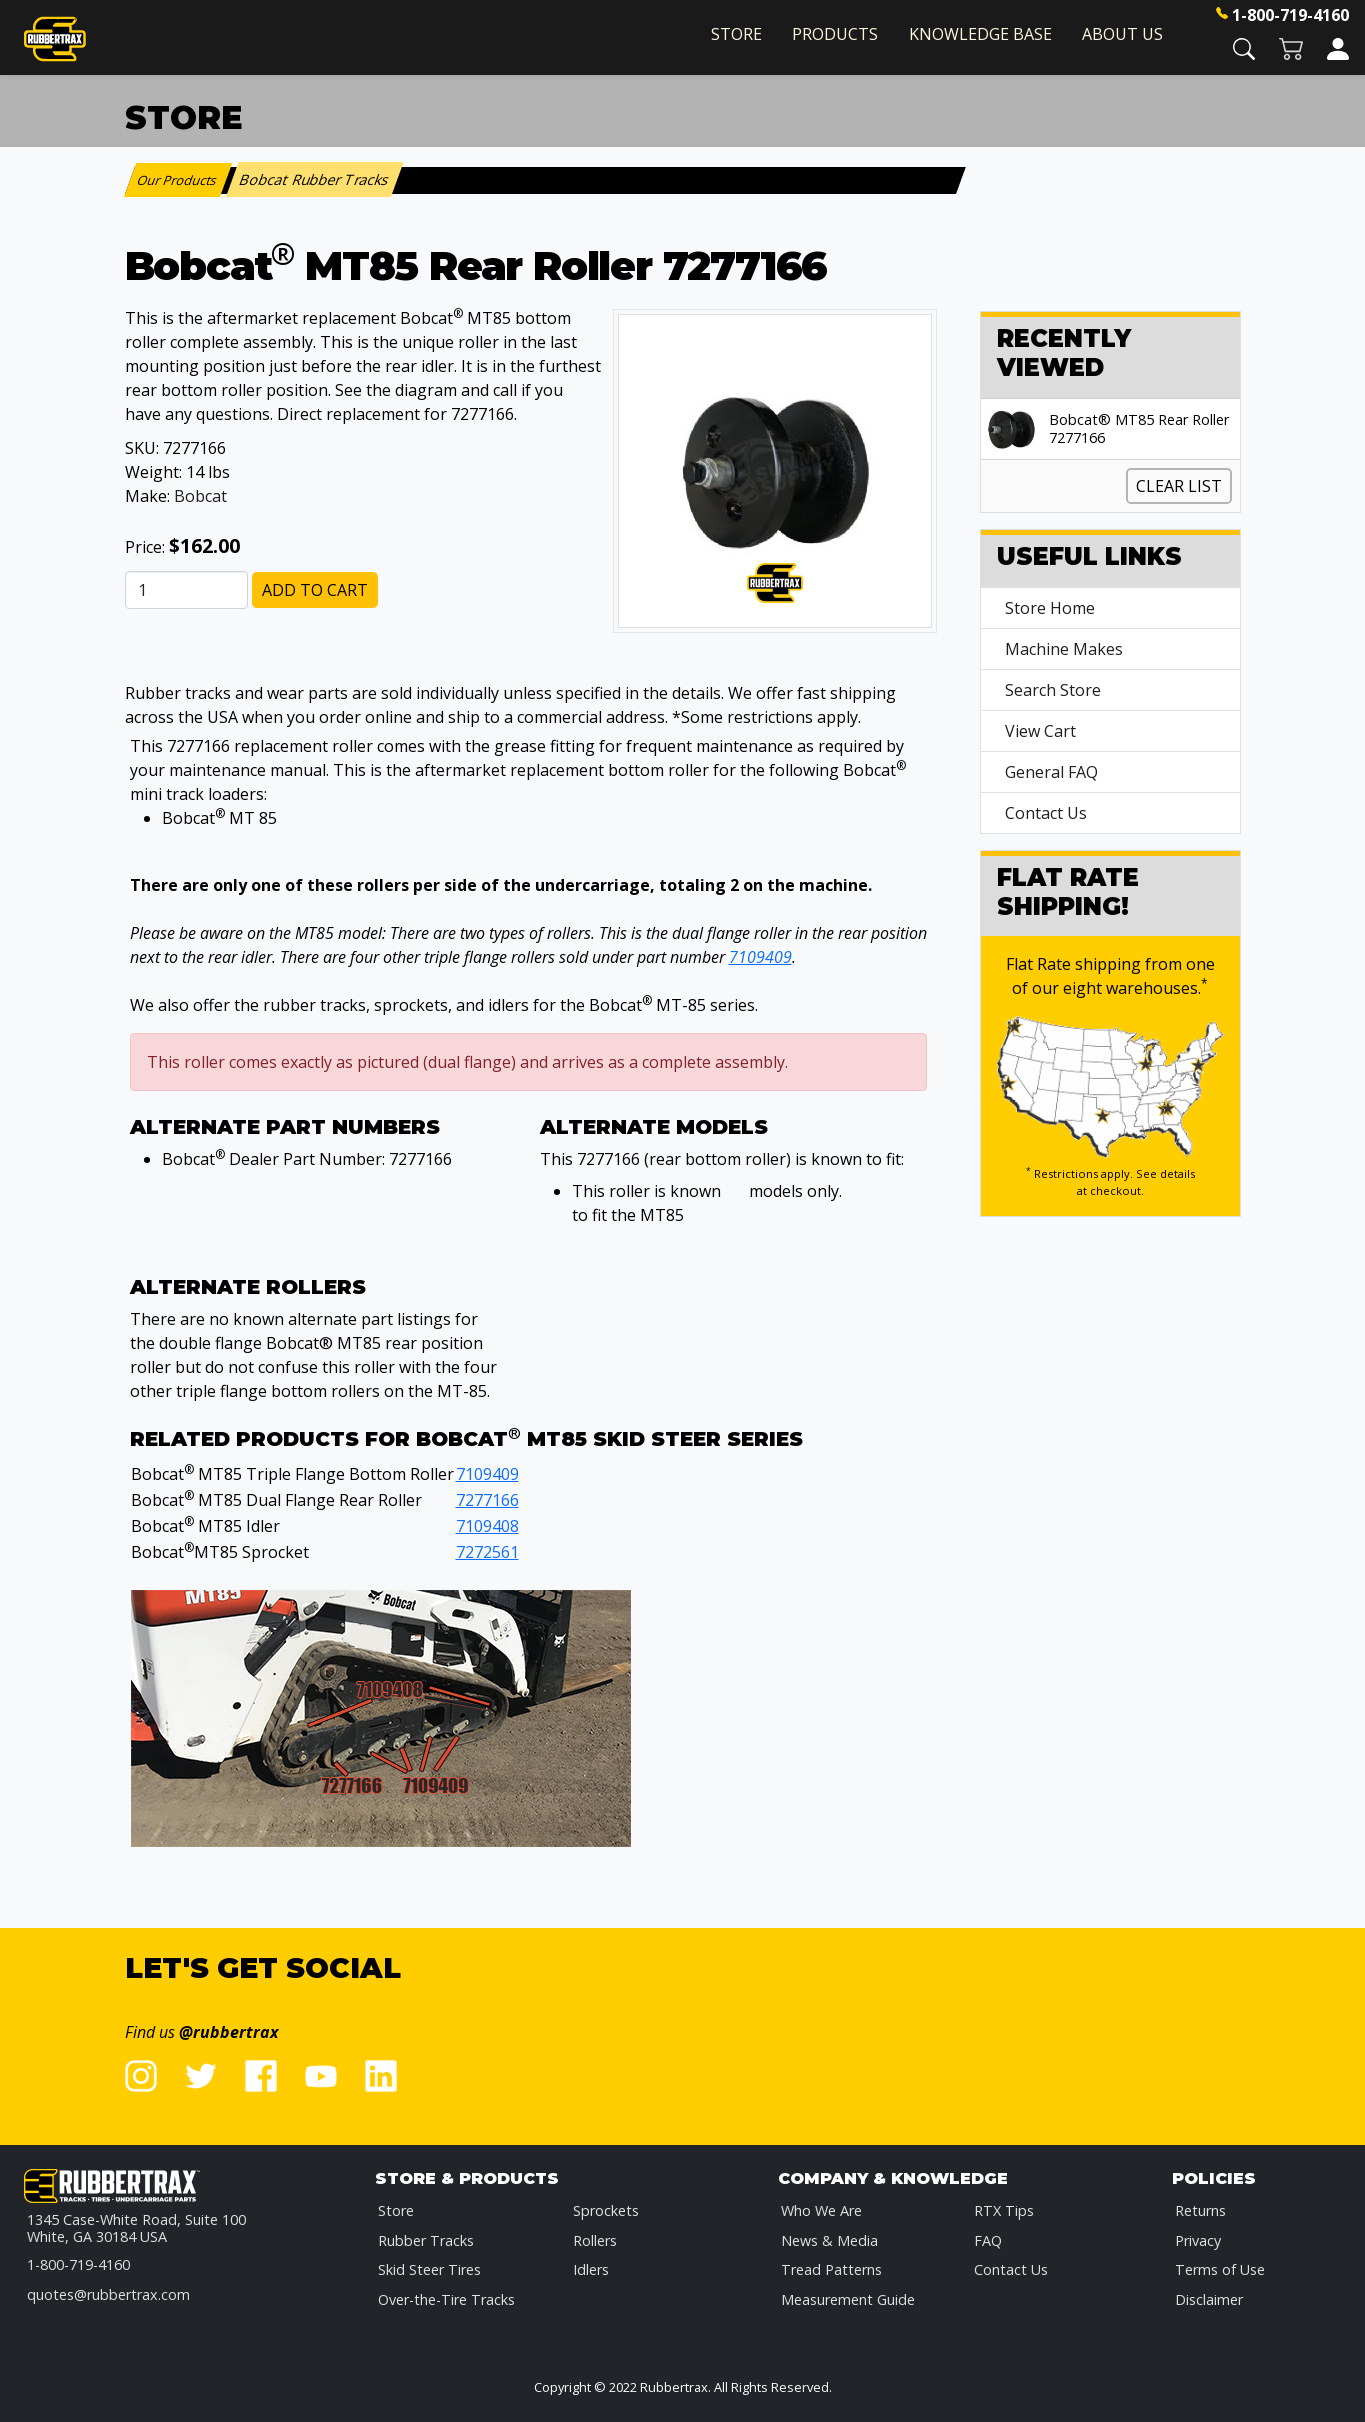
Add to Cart (315, 590)
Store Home (1050, 608)
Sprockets (606, 2210)
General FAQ (1051, 772)
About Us (1122, 34)
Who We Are (821, 2210)
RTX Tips (1004, 2210)
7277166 (487, 1500)
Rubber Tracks (426, 2240)
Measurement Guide (848, 2299)
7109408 (487, 1526)
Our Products (177, 180)
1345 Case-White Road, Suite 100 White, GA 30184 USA (136, 2228)
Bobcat (200, 496)
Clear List (1179, 486)
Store (736, 34)
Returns (1200, 2210)
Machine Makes (1064, 649)
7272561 (487, 1552)
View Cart (1040, 731)
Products (835, 34)
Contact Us (1046, 813)
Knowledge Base (980, 34)
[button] (1244, 47)
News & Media (829, 2240)
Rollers (595, 2240)
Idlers (591, 2269)
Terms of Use (1220, 2269)
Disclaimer (1209, 2299)
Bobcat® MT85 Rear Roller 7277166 (1139, 429)
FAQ (988, 2240)
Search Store (1053, 690)
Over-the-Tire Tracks (446, 2299)
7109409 (760, 957)
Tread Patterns (831, 2269)
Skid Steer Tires (429, 2269)
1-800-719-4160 (1290, 15)
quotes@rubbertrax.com (108, 2294)
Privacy (1198, 2240)
